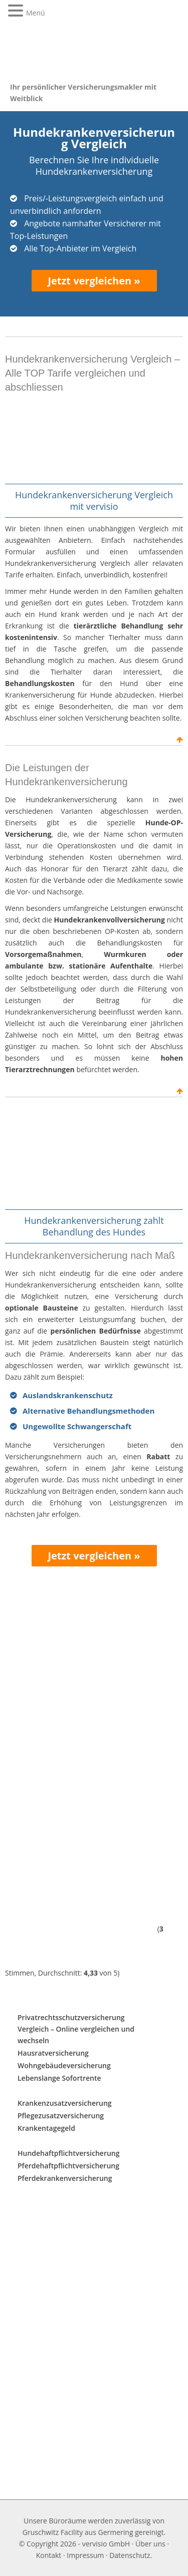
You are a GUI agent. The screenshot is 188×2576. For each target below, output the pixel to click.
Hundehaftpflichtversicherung (69, 2153)
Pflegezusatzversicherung (61, 2115)
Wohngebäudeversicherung (64, 2065)
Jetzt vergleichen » (94, 280)
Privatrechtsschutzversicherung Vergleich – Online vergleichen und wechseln (76, 2029)
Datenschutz (129, 2555)
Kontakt (49, 2555)
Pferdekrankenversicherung (65, 2178)
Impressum (85, 2555)
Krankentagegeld (46, 2128)
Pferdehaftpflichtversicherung (68, 2165)
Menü (35, 13)
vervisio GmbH (106, 2543)
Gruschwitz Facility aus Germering (78, 2532)
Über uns (150, 2543)
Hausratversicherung (53, 2053)
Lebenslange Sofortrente (59, 2078)
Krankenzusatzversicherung (65, 2103)
